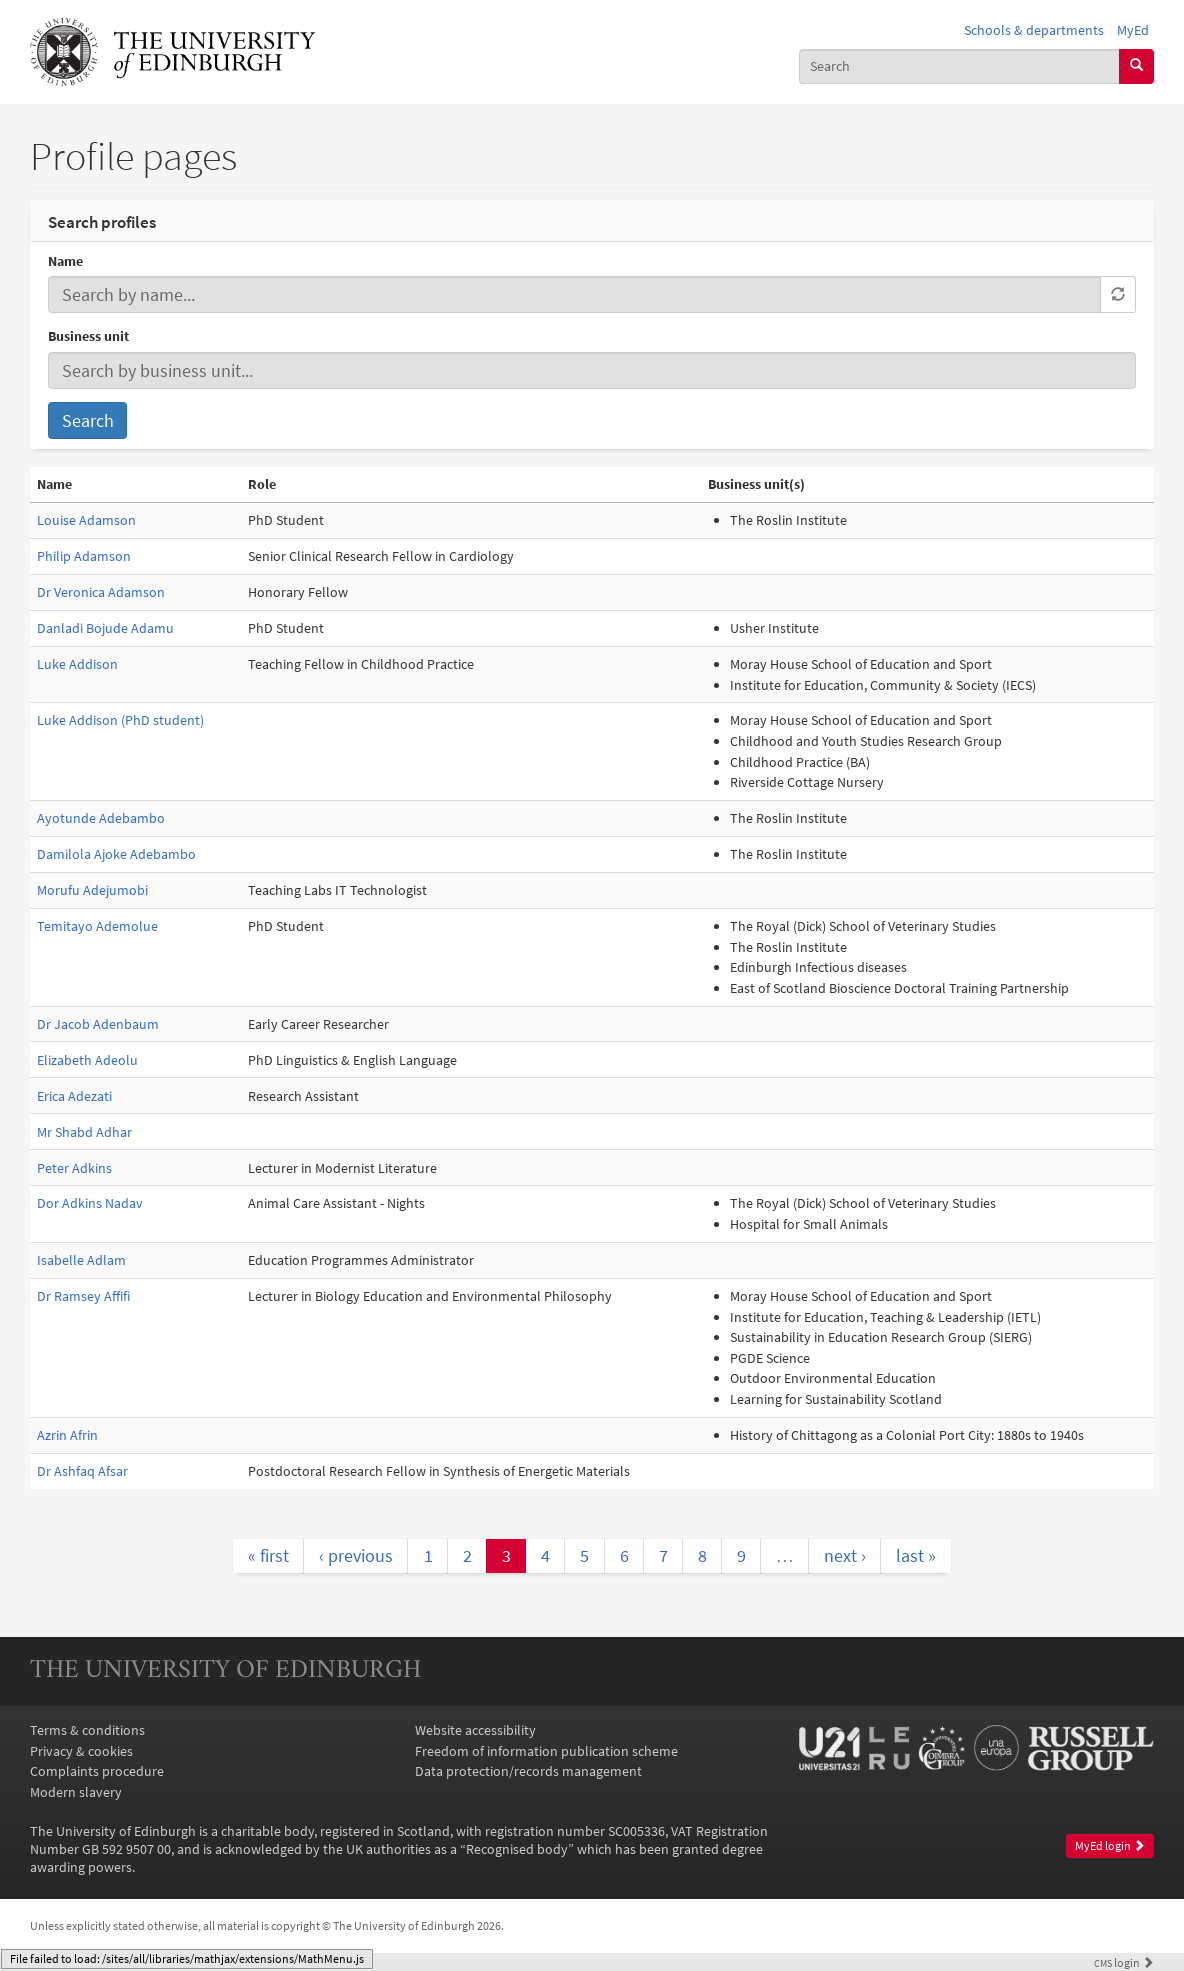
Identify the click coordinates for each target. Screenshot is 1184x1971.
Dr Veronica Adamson (101, 592)
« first (268, 1555)
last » (916, 1555)
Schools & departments (1034, 30)
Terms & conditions (87, 1730)
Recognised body (517, 1849)
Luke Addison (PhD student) (120, 720)
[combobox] (959, 66)
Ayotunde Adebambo (101, 818)
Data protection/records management (528, 1771)
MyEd (1133, 30)
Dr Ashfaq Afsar (82, 1471)
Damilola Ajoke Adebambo (116, 854)
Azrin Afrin (67, 1435)
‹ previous (356, 1555)
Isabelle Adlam (81, 1260)
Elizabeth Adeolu (87, 1060)
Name (65, 261)
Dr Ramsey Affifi (83, 1296)
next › (845, 1555)
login (1124, 1963)
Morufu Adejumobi (92, 890)
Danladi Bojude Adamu (105, 628)
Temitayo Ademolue (97, 926)
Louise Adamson (86, 520)
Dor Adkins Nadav (90, 1203)
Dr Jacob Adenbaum (98, 1024)
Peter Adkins (74, 1168)
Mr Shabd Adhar (84, 1132)
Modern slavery (76, 1792)
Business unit (88, 336)
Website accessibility (475, 1730)
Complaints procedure (97, 1771)
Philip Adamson (84, 556)
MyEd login (1110, 1845)
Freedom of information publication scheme (546, 1751)
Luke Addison (77, 664)
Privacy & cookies (81, 1751)
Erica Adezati (74, 1096)
